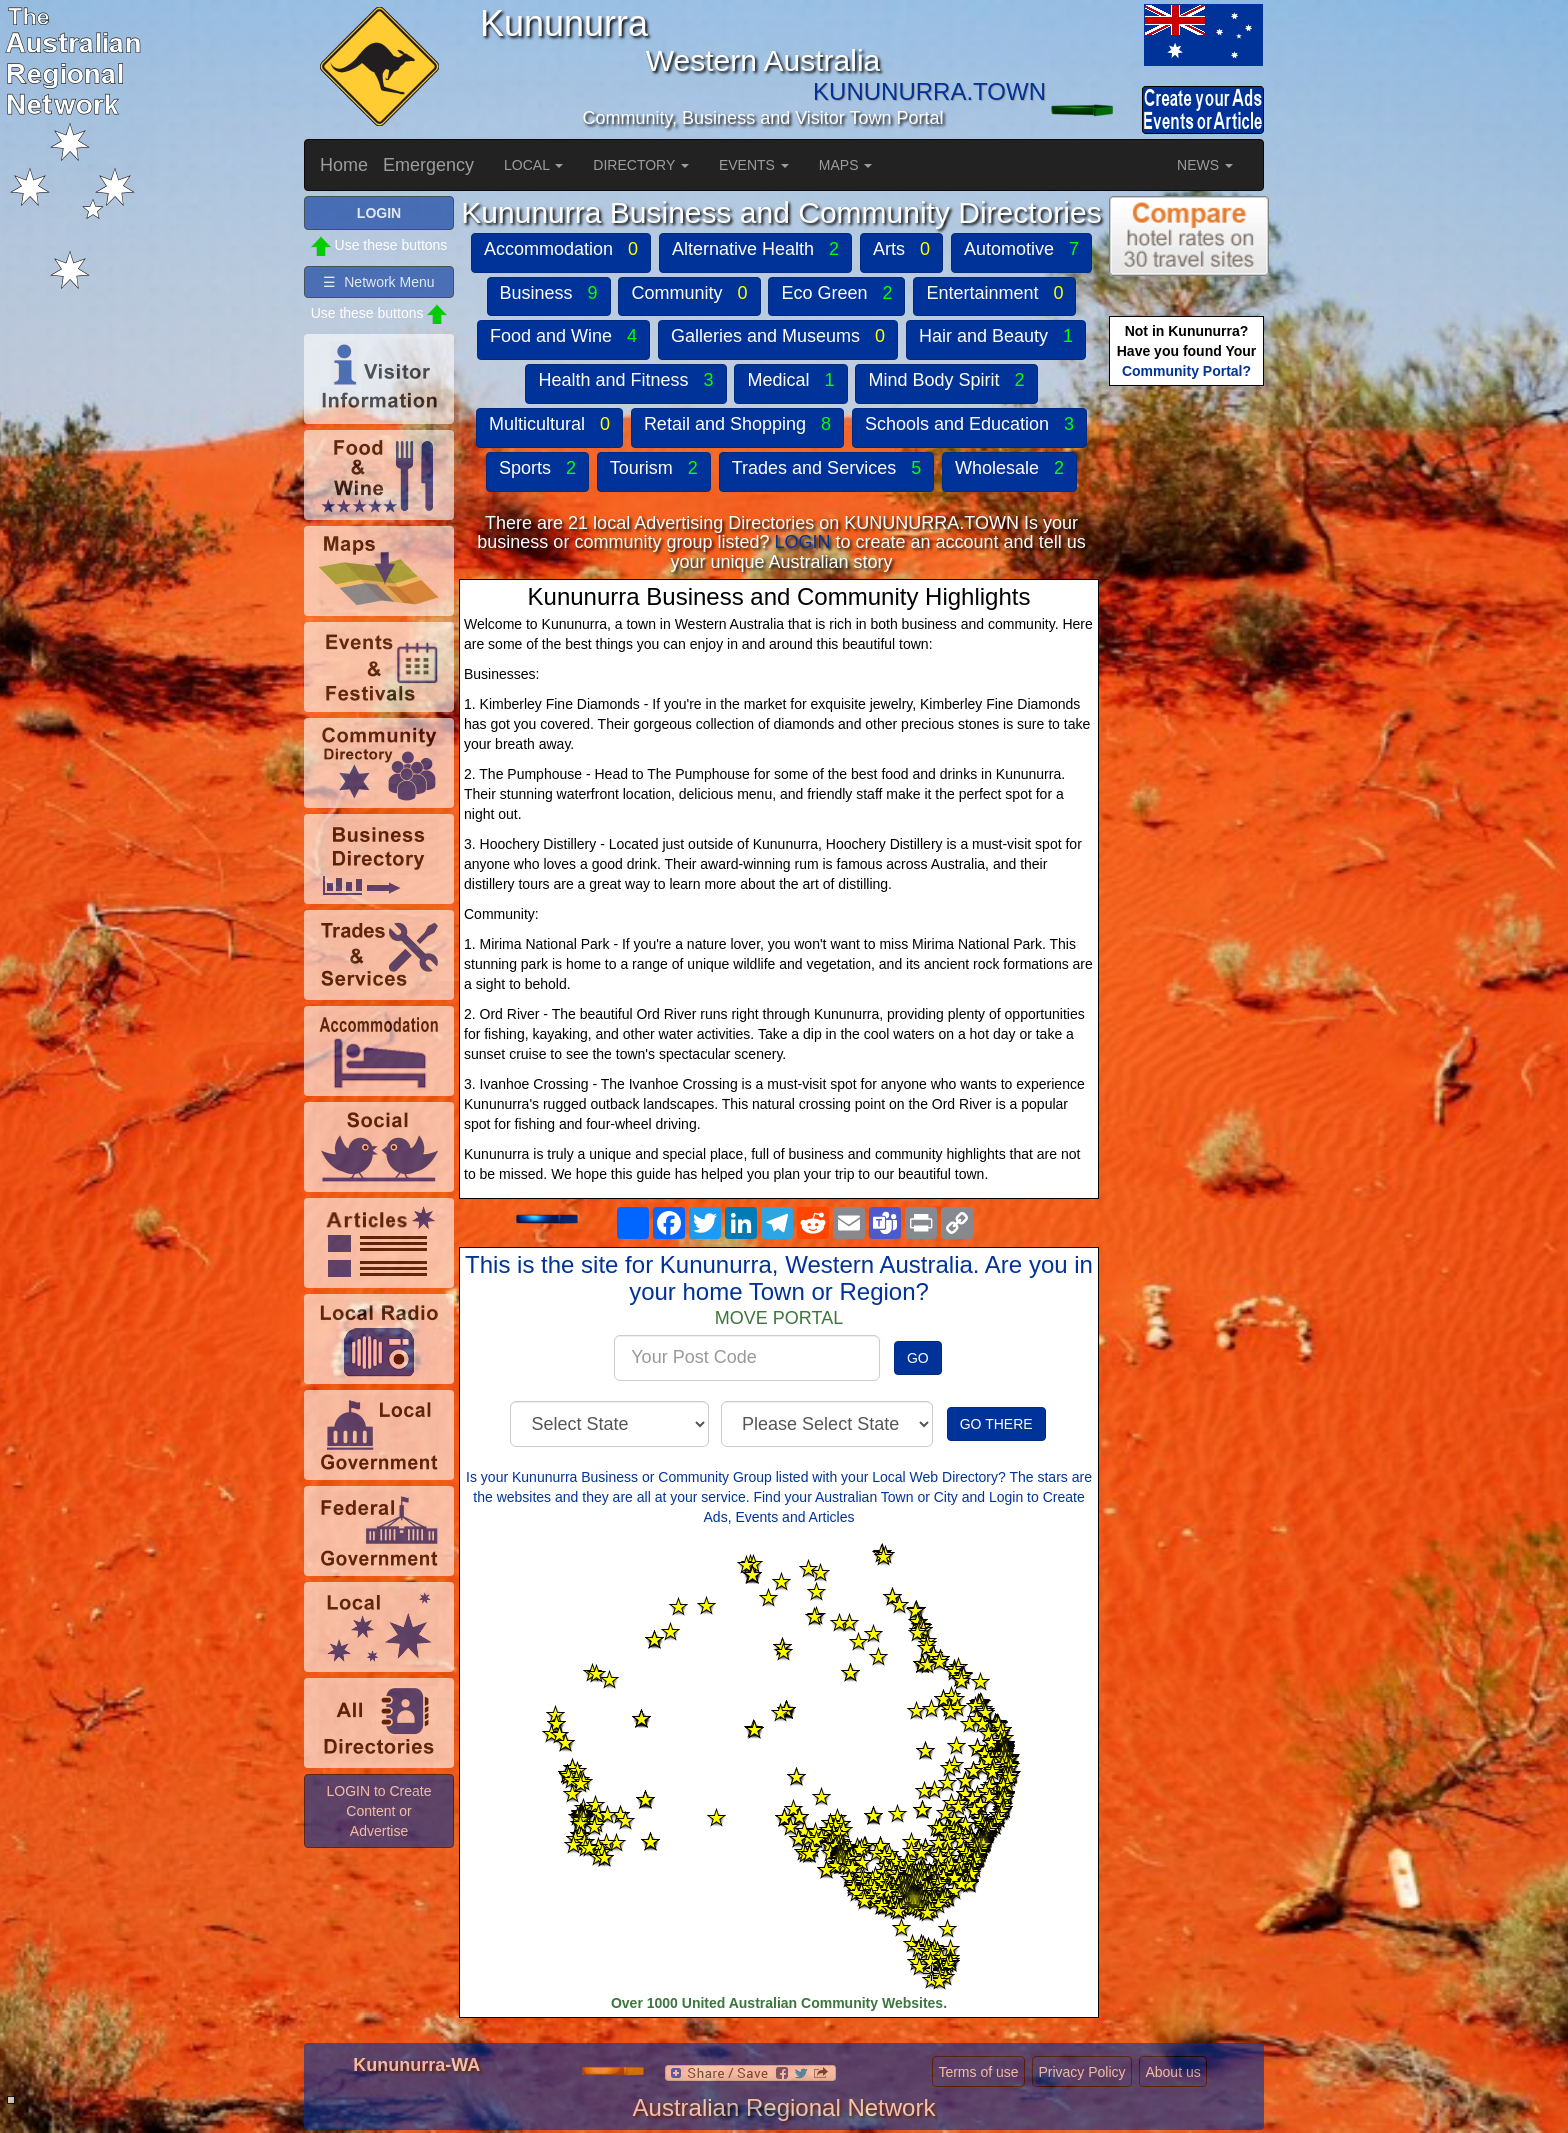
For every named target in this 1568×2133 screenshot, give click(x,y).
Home (344, 165)
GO (918, 1358)
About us (1172, 2072)
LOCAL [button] (533, 165)
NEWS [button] (1205, 165)
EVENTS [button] (754, 165)
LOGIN (802, 542)
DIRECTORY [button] (641, 165)
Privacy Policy (1081, 2072)
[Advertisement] (1189, 706)
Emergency (428, 165)
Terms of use (978, 2072)
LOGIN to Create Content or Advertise (378, 1811)
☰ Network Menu (378, 282)
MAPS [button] (846, 165)
